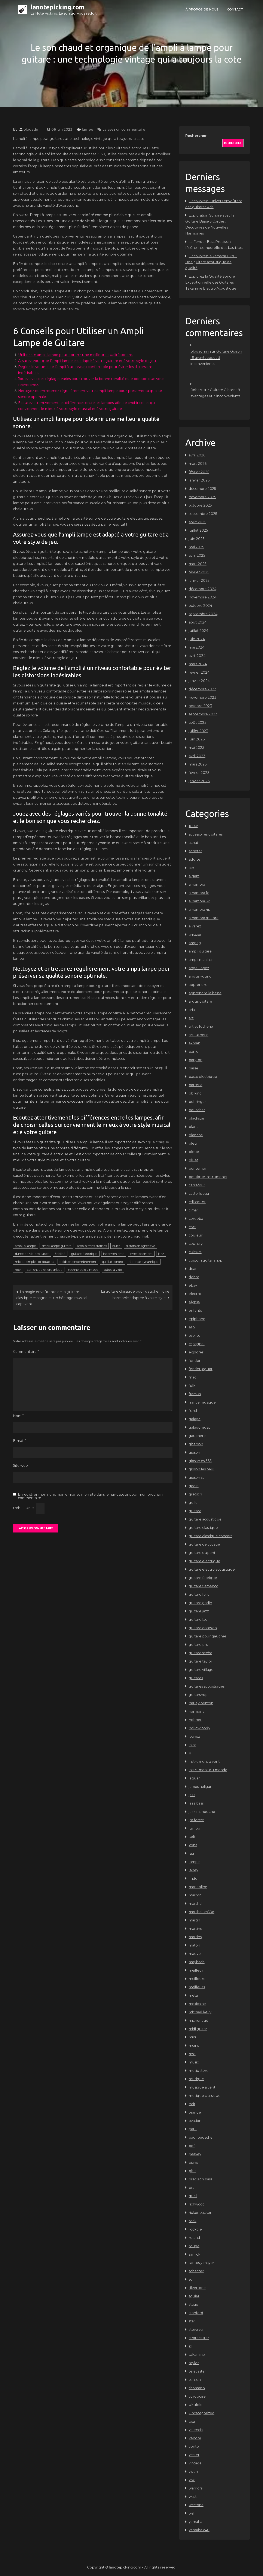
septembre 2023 (203, 714)
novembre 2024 (202, 597)
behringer (197, 1102)
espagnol (197, 1344)
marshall (196, 1904)
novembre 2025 (202, 497)
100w (193, 826)
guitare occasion (203, 1628)
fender (195, 1361)
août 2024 (198, 622)
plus (192, 2171)
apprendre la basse (205, 993)
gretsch (195, 1494)
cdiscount (197, 1202)
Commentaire (26, 1352)
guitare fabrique (203, 1578)
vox (192, 2480)
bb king (195, 1093)
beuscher (197, 1110)
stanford (196, 2313)
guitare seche (200, 1653)
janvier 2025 (199, 581)
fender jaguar (200, 1369)
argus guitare (200, 1001)
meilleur (196, 1970)
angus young (200, 976)
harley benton (201, 1703)
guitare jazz (199, 1611)
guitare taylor (200, 1661)
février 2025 (199, 572)
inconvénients (113, 1254)
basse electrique (203, 1077)
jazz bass (196, 1803)
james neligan (200, 1787)
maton (194, 1945)
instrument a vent (204, 1762)
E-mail (19, 1441)
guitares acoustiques (206, 1686)
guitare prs (198, 1645)
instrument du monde (208, 1770)
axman (194, 1043)
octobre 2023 (200, 706)
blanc (193, 1127)
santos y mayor (201, 2263)
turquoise (197, 2396)
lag (191, 1853)
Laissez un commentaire (123, 129)
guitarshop (198, 1695)
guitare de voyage (204, 1544)
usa (192, 2421)
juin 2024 (197, 639)
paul (193, 2129)
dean (193, 1269)
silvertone (197, 2288)
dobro (194, 1277)
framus (195, 1394)
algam (194, 876)
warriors (195, 2488)
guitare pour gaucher (207, 1636)
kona (193, 1845)
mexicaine (197, 2004)
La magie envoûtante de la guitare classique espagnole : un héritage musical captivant (51, 1298)
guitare (195, 1511)
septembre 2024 (203, 614)
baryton (195, 1060)
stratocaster (199, 2338)
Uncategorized (201, 2413)
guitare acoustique (205, 1519)
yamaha (195, 2522)
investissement (141, 1254)
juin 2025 (197, 539)
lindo (193, 1878)
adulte (194, 859)
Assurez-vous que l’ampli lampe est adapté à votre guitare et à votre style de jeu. (87, 361)
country (196, 1244)
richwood (197, 2204)
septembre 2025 (203, 514)
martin (194, 1920)
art (191, 1018)
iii (190, 1753)
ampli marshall (201, 960)
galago (195, 1419)
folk (192, 1386)
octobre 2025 (200, 505)
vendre (195, 2438)
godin (194, 1486)
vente (194, 2446)
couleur (196, 1235)
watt (193, 2497)
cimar (193, 1210)
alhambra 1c (199, 893)
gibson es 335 (200, 1461)
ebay (193, 1285)
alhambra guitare (203, 918)
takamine (197, 2355)
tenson (195, 2380)
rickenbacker (200, 2213)
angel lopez (199, 968)
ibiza (192, 1745)
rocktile (195, 2229)
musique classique (204, 2096)
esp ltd (195, 1336)
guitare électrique (84, 1254)
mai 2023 (196, 748)
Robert (196, 390)
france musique (202, 1402)
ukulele (195, 2405)
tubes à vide (113, 1270)
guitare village (201, 1670)
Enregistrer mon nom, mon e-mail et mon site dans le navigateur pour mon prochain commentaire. (90, 1496)
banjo (193, 1052)
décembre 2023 (202, 689)
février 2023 (199, 773)
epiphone (197, 1319)
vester (194, 2455)
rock (18, 1270)
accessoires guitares (206, 834)
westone (196, 2505)
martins (195, 1937)
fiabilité (60, 1254)
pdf (192, 2146)
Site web (20, 1466)
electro (195, 1294)
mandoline (198, 1887)
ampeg (195, 943)
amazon (195, 935)
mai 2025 (196, 547)
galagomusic (200, 1427)
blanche (196, 1135)
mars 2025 (198, 564)
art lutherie (198, 1035)
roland (194, 2238)
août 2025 (197, 522)
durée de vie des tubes (32, 1254)
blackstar (197, 1118)
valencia (196, 2430)
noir (192, 2104)
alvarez (195, 926)
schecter (196, 2271)
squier (194, 2296)
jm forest (196, 1820)
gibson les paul (201, 1469)
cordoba (196, 1219)
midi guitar (198, 2029)
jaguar (194, 1778)
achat (193, 843)
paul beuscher (201, 2137)
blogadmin (33, 129)
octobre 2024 (200, 606)
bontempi (197, 1168)
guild (193, 1503)
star (192, 2321)
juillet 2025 (198, 530)
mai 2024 (196, 647)
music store (198, 2071)
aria (192, 1010)
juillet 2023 (198, 731)
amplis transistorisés (92, 1246)
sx (190, 2346)
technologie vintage (83, 1270)
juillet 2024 (198, 631)
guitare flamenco (203, 1586)
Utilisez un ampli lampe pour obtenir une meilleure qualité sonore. (75, 355)
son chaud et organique (44, 1270)
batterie (195, 1085)
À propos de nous (202, 9)
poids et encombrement (77, 1262)
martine (195, 1929)
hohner (195, 1720)
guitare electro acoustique (212, 1569)
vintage (195, 2463)
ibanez (194, 1736)
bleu (193, 1143)
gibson (194, 1452)
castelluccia (199, 1194)
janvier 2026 (199, 480)
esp (192, 1327)
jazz (161, 1254)
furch (193, 1411)
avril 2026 (197, 455)
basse (193, 1068)
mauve (195, 1954)
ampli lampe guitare (56, 1246)
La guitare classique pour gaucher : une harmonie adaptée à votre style (135, 1294)
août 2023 (198, 723)
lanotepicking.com (58, 7)
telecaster (197, 2371)
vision (193, 2472)
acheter (195, 851)
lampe (87, 129)
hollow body (199, 1728)
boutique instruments (208, 1177)
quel (193, 2196)
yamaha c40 (199, 2530)
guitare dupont (202, 1553)
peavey (195, 2154)
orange (195, 2112)
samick (194, 2254)
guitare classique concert (210, 1536)
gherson (196, 1444)
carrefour (197, 1185)
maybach (197, 1962)
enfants (195, 1310)
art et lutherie (201, 1026)
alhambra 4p (199, 910)
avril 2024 (197, 656)
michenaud (198, 2020)
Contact (235, 9)
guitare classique (203, 1528)
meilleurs (197, 1987)
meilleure (197, 1979)
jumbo (194, 1828)
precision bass (200, 2179)
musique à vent (202, 2087)
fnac (192, 1377)
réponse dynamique (144, 1262)
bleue (194, 1152)
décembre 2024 (202, 589)
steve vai (196, 2330)
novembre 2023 (202, 697)
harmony (196, 1711)
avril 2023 (197, 756)
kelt (192, 1837)
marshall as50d (201, 1912)
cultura (195, 1252)
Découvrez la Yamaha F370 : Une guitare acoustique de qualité (211, 262)
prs (191, 2188)
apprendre (198, 985)
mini (192, 2037)
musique (196, 2079)
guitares (196, 1678)
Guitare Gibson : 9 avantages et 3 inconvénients (216, 357)
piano (193, 2162)
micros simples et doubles (34, 1262)
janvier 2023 (199, 781)
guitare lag (198, 1620)
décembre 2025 (202, 489)
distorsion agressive (140, 1246)
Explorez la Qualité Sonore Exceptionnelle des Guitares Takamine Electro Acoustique (210, 282)
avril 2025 (197, 555)
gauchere (197, 1436)
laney (193, 1870)
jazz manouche (202, 1812)
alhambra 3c (199, 901)
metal (194, 1995)
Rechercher (196, 136)
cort (192, 1227)
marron (195, 1895)
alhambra (197, 884)
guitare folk (199, 1594)
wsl (191, 2513)
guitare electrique (204, 1561)
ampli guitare (200, 951)
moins (194, 2046)
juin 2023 (197, 739)
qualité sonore (112, 1262)
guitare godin (200, 1603)
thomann (197, 2388)
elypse (194, 1302)
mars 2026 (198, 464)
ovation (195, 2121)
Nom (18, 1416)
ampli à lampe (25, 1246)
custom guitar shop (205, 1260)
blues (116, 1246)
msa (192, 2054)
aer (191, 868)
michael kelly (200, 2012)
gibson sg (197, 1478)
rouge (194, 2246)
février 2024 (199, 672)
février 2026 (199, 472)
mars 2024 (198, 664)
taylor (194, 2363)
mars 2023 (198, 764)
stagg (193, 2304)
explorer (196, 1352)
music (194, 2062)
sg (191, 2279)
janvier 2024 (199, 681)
